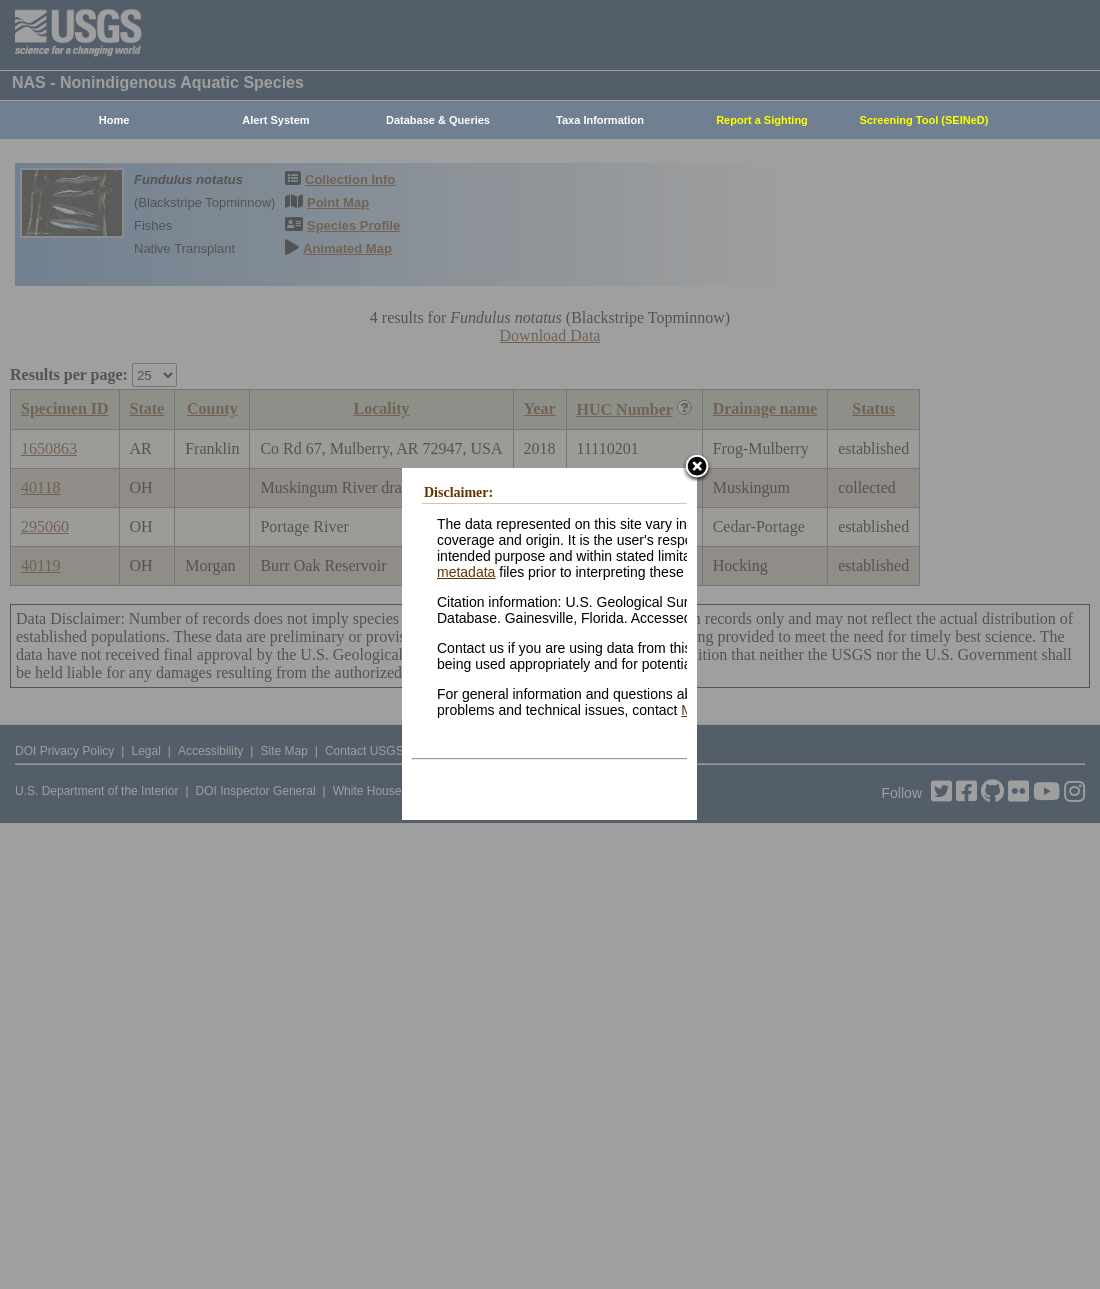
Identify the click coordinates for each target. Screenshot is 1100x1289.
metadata (466, 572)
